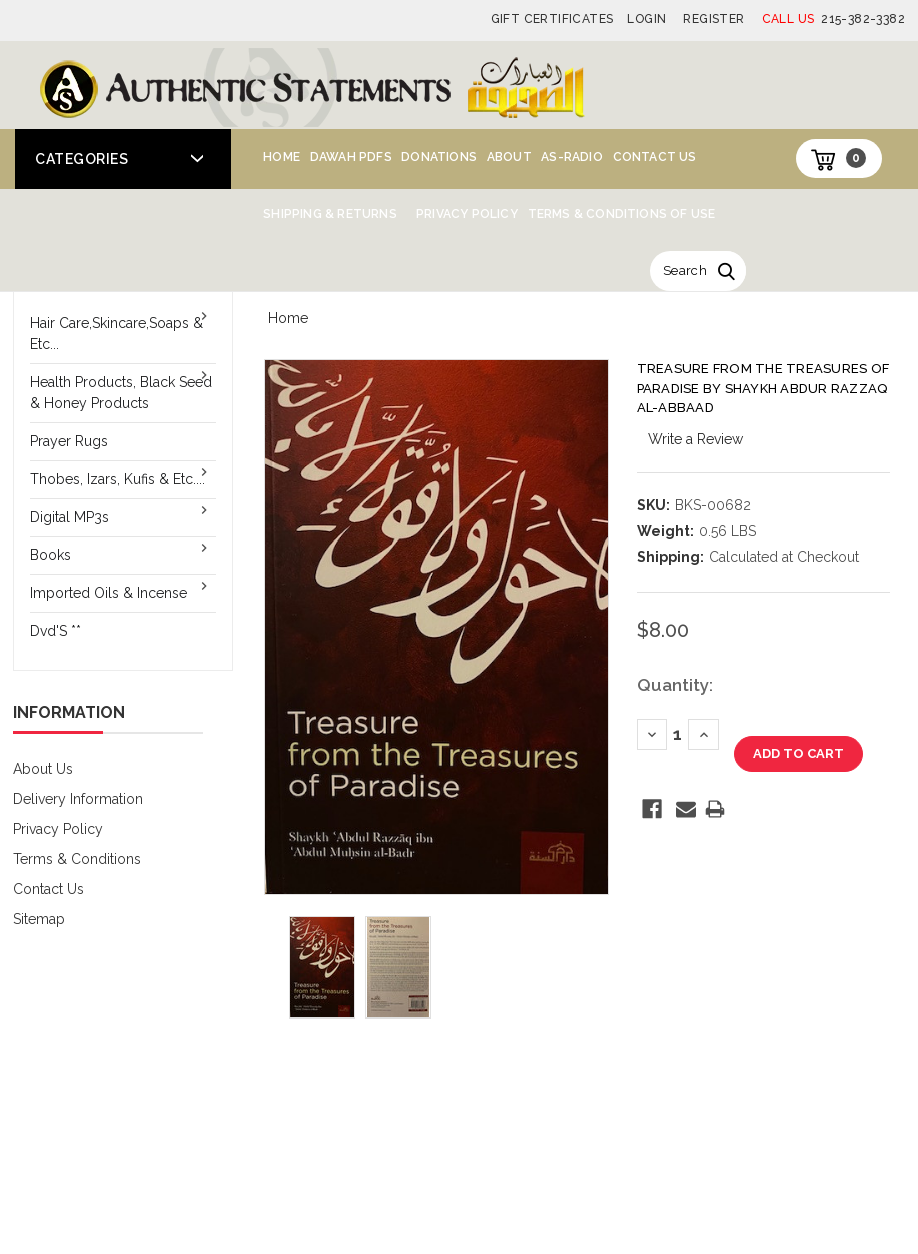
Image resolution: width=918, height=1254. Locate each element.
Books (50, 555)
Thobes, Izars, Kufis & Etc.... (117, 479)
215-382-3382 (833, 19)
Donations (439, 157)
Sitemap (39, 919)
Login (646, 19)
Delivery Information (78, 799)
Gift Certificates (552, 19)
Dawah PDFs (351, 157)
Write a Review (695, 439)
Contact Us (655, 157)
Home (281, 157)
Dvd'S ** (55, 631)
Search (685, 270)
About (509, 157)
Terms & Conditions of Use (622, 214)
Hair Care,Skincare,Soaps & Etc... (116, 333)
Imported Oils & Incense (108, 593)
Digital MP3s (69, 517)
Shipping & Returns (330, 214)
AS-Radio (572, 157)
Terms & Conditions (77, 859)
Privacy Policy (467, 214)
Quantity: (675, 685)
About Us (43, 769)
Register (713, 19)
